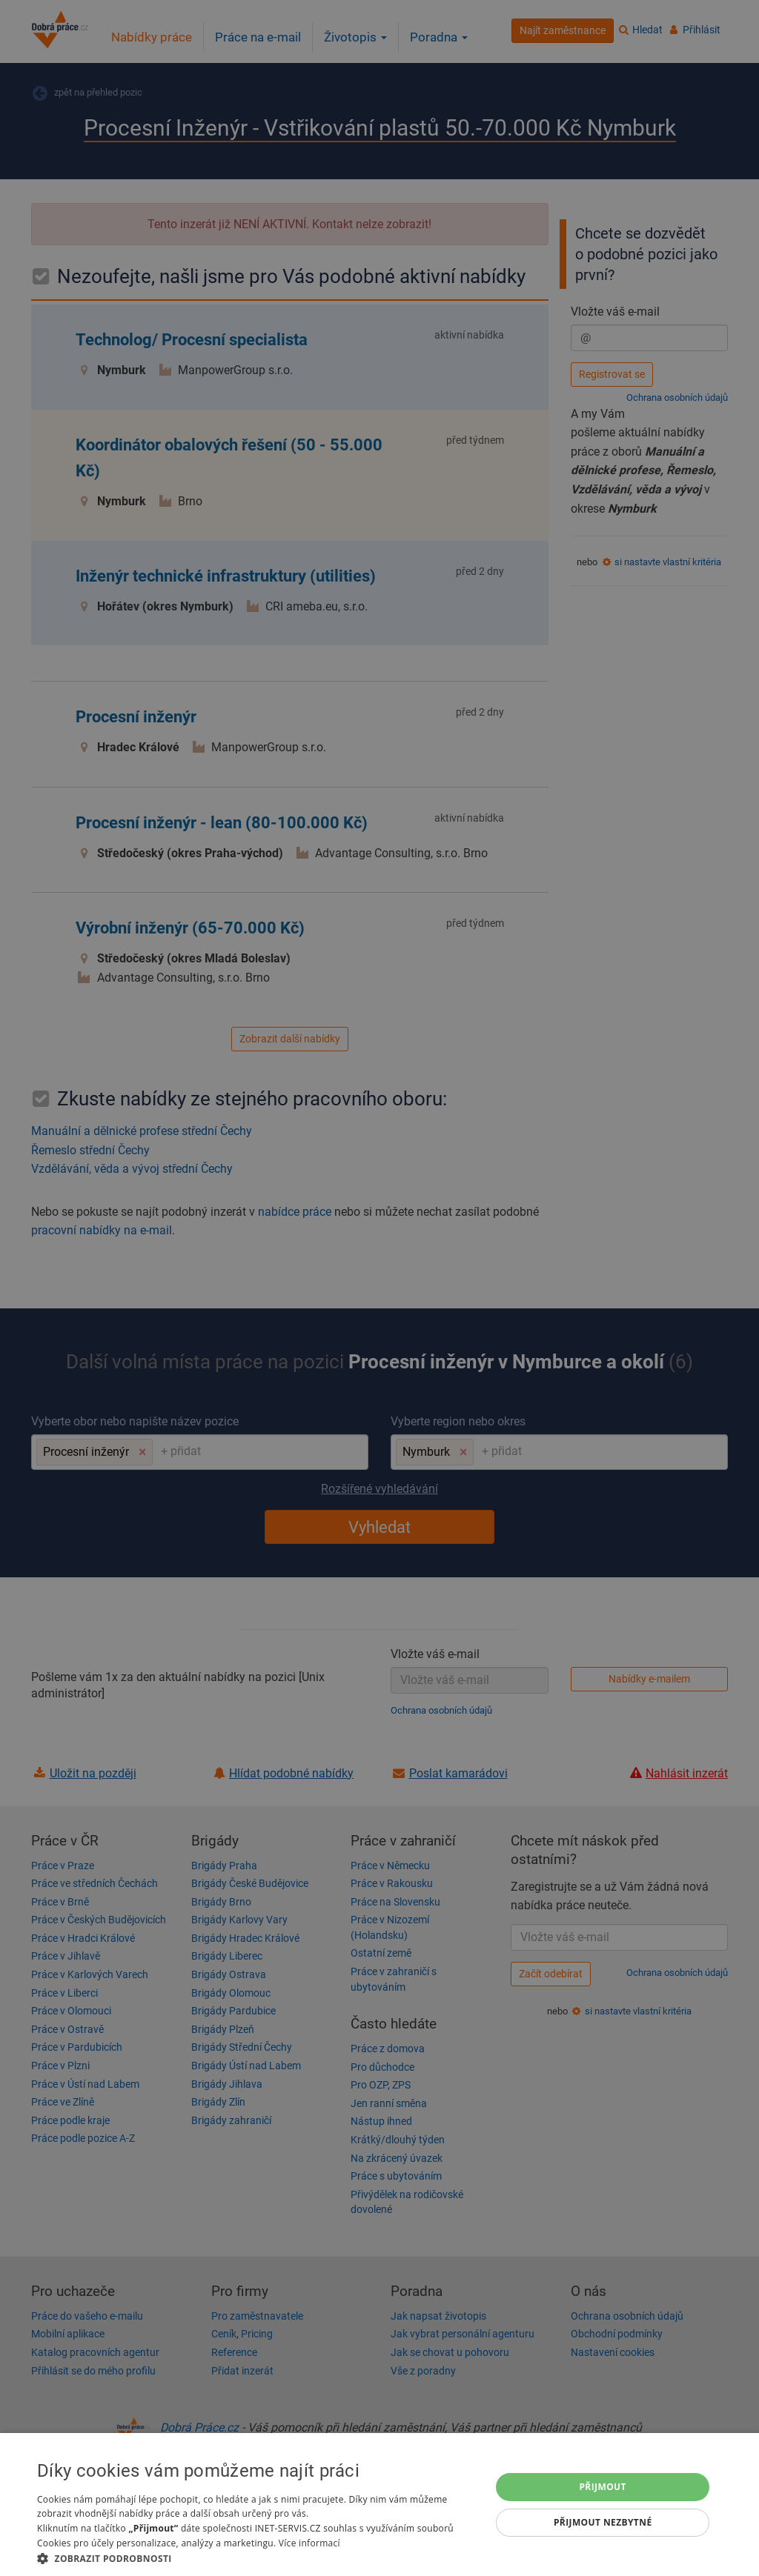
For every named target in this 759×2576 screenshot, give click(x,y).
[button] (257, 2558)
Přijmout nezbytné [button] (603, 2522)
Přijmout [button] (602, 2486)
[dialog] (379, 2504)
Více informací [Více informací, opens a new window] (309, 2543)
